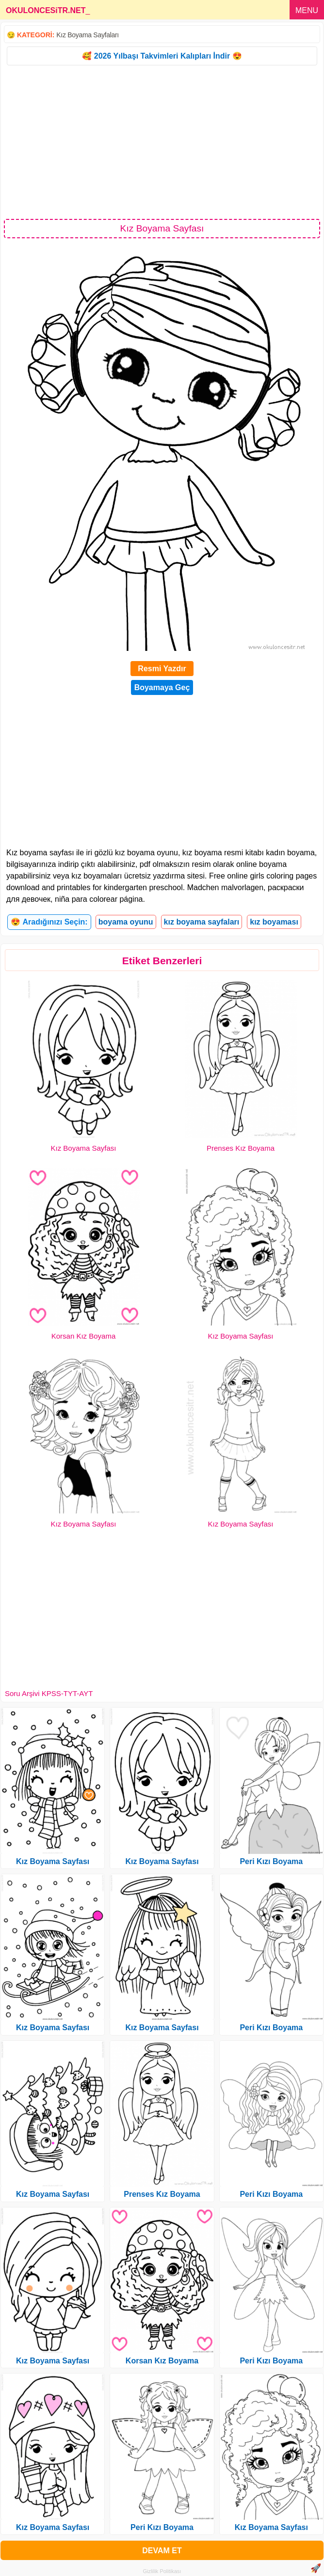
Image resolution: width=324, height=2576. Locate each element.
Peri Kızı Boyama (162, 2527)
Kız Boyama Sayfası (83, 1148)
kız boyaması (274, 922)
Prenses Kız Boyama (241, 1148)
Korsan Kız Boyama (83, 1336)
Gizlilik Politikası (162, 2571)
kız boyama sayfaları (202, 922)
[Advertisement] (162, 141)
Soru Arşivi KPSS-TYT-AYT (49, 1693)
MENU (306, 10)
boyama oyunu (125, 922)
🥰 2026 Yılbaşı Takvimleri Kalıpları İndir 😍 (162, 56)
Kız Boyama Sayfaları (87, 35)
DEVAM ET (161, 2550)
